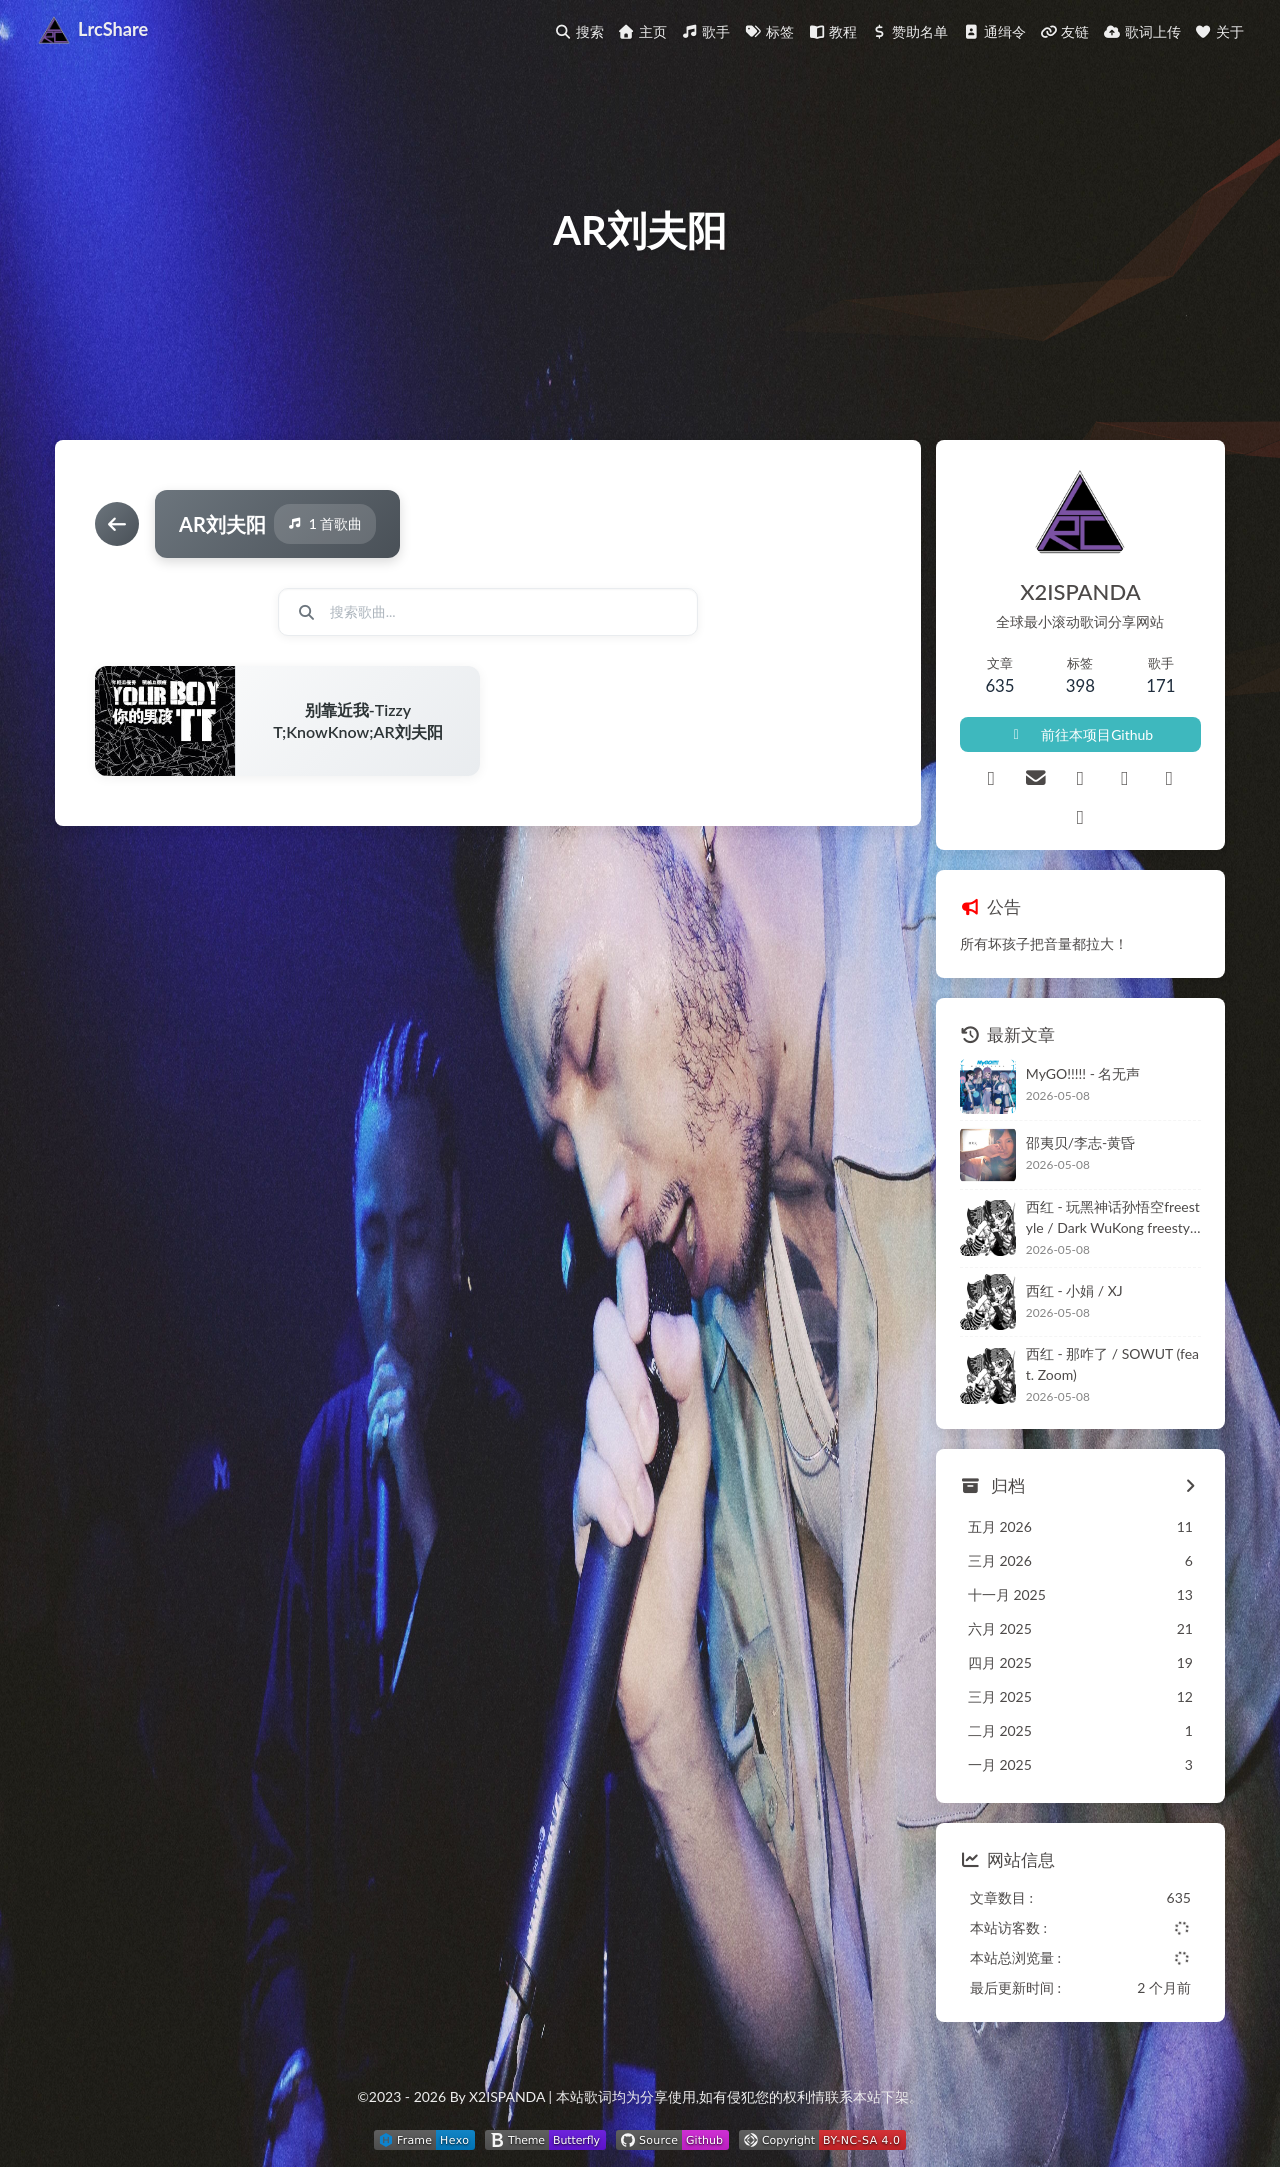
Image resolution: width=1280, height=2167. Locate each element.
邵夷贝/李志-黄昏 (1081, 1142)
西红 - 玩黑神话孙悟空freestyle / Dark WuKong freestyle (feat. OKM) (1113, 1218)
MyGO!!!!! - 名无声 (1083, 1073)
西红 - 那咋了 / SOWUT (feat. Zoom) (1112, 1364)
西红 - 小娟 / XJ (1074, 1290)
